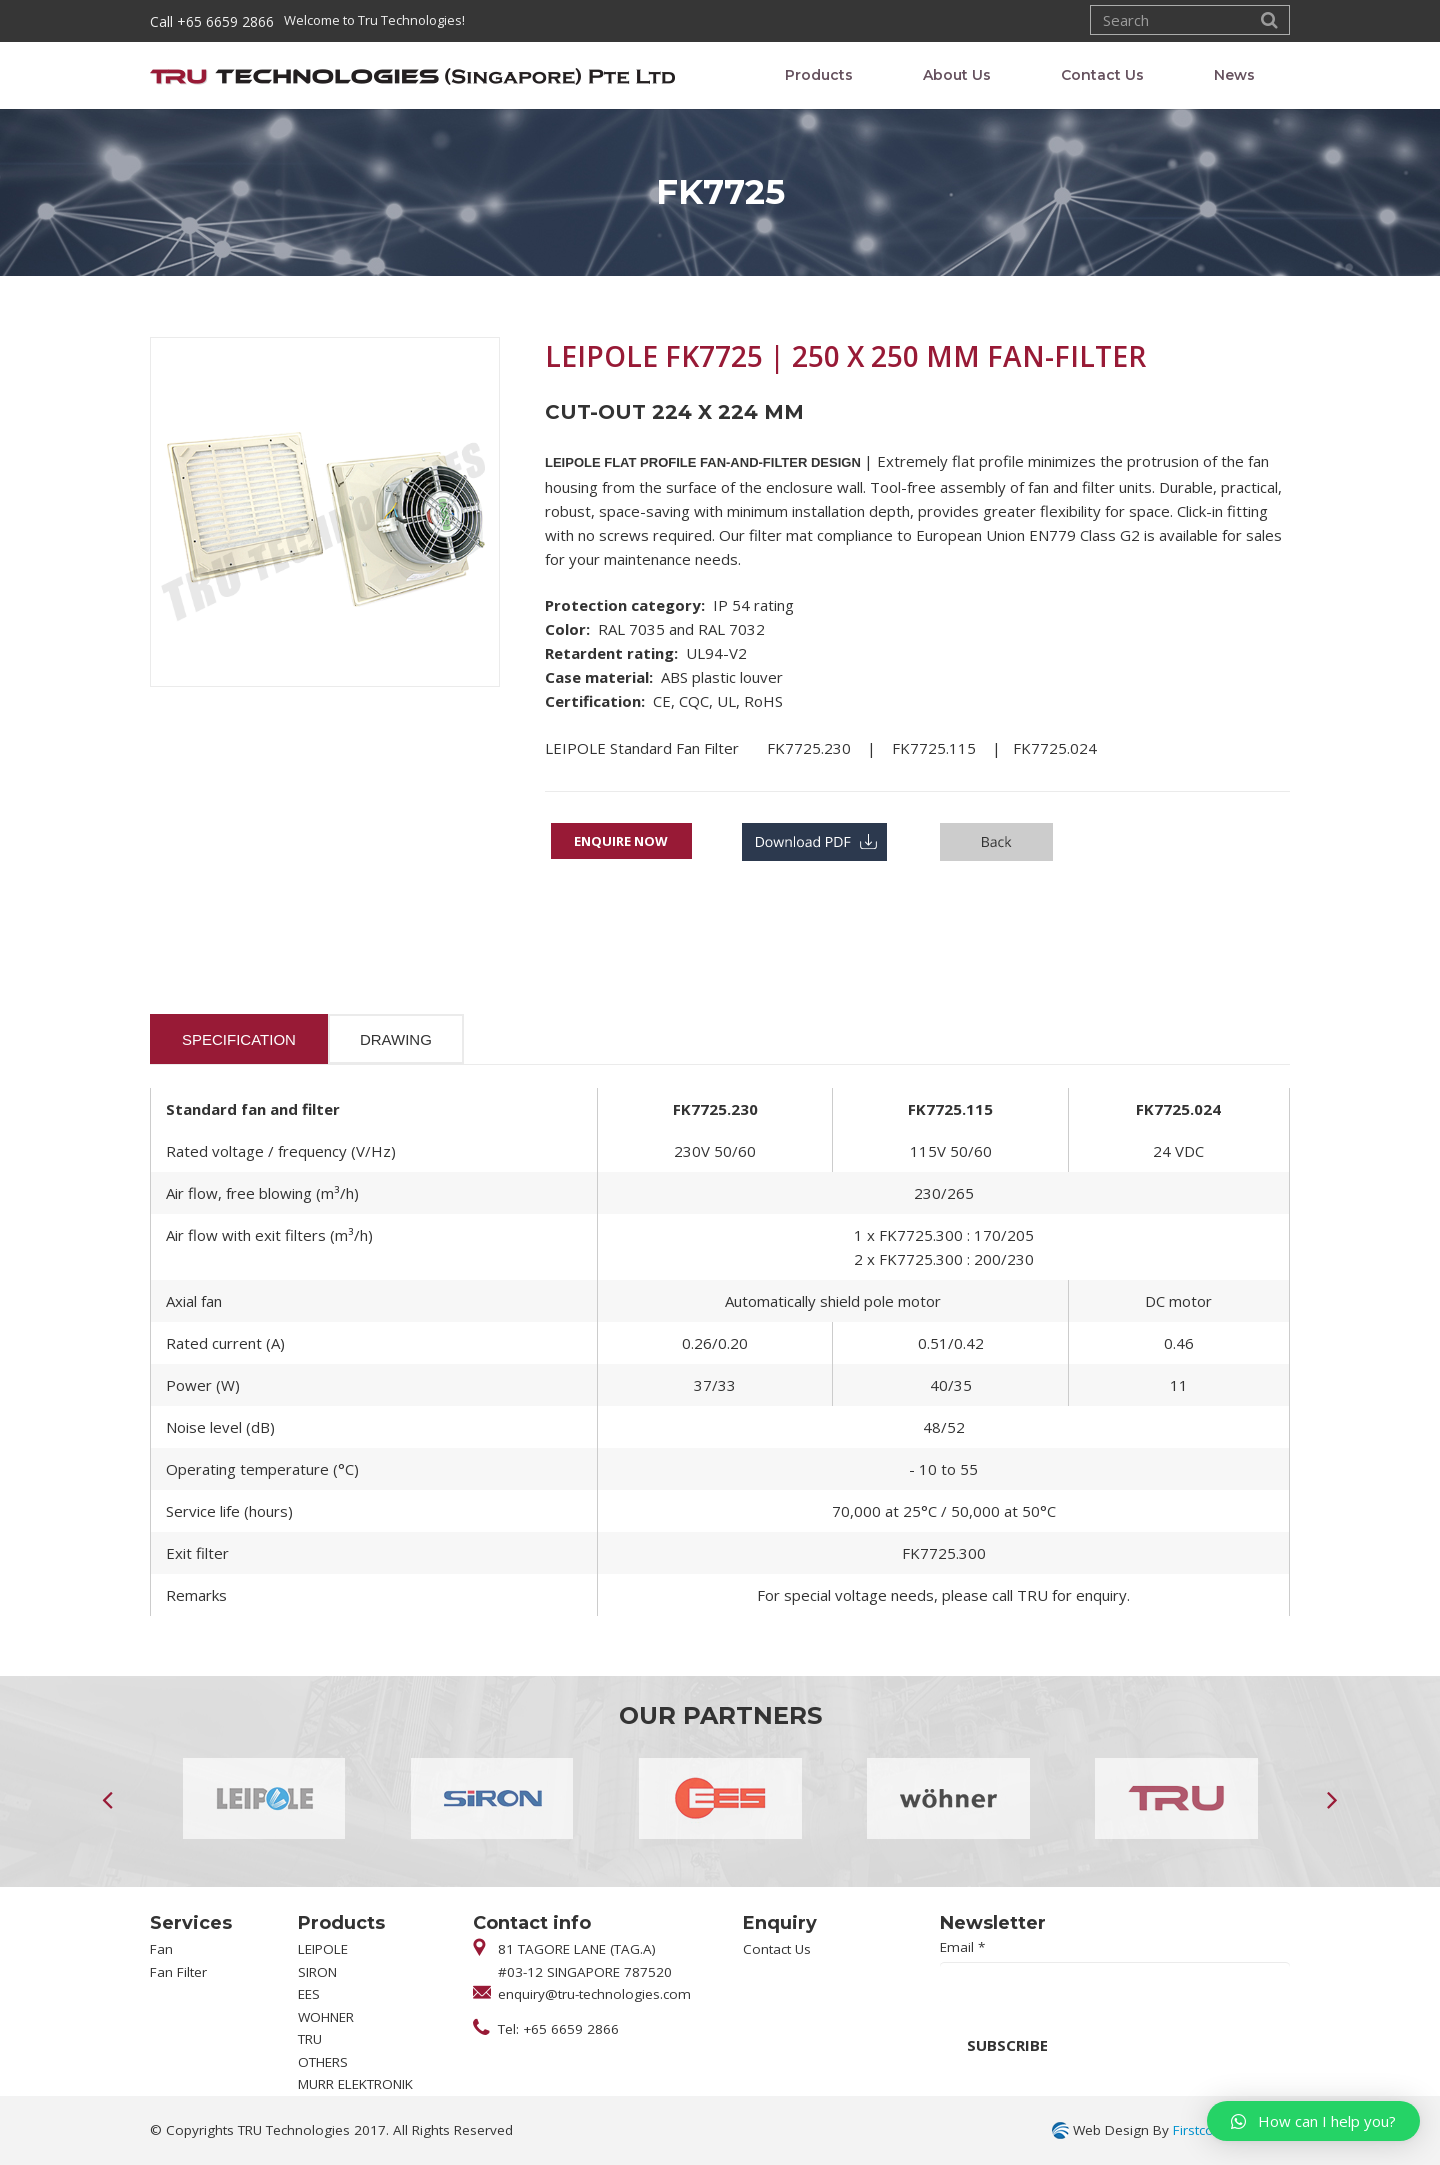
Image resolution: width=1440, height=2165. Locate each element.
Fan (161, 1949)
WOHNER (326, 2017)
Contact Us (777, 1949)
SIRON (317, 1972)
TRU (310, 2039)
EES (309, 1994)
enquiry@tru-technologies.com (594, 1994)
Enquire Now (621, 841)
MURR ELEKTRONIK (355, 2084)
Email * (962, 1947)
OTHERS (323, 2062)
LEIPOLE (323, 1949)
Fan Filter (178, 1972)
